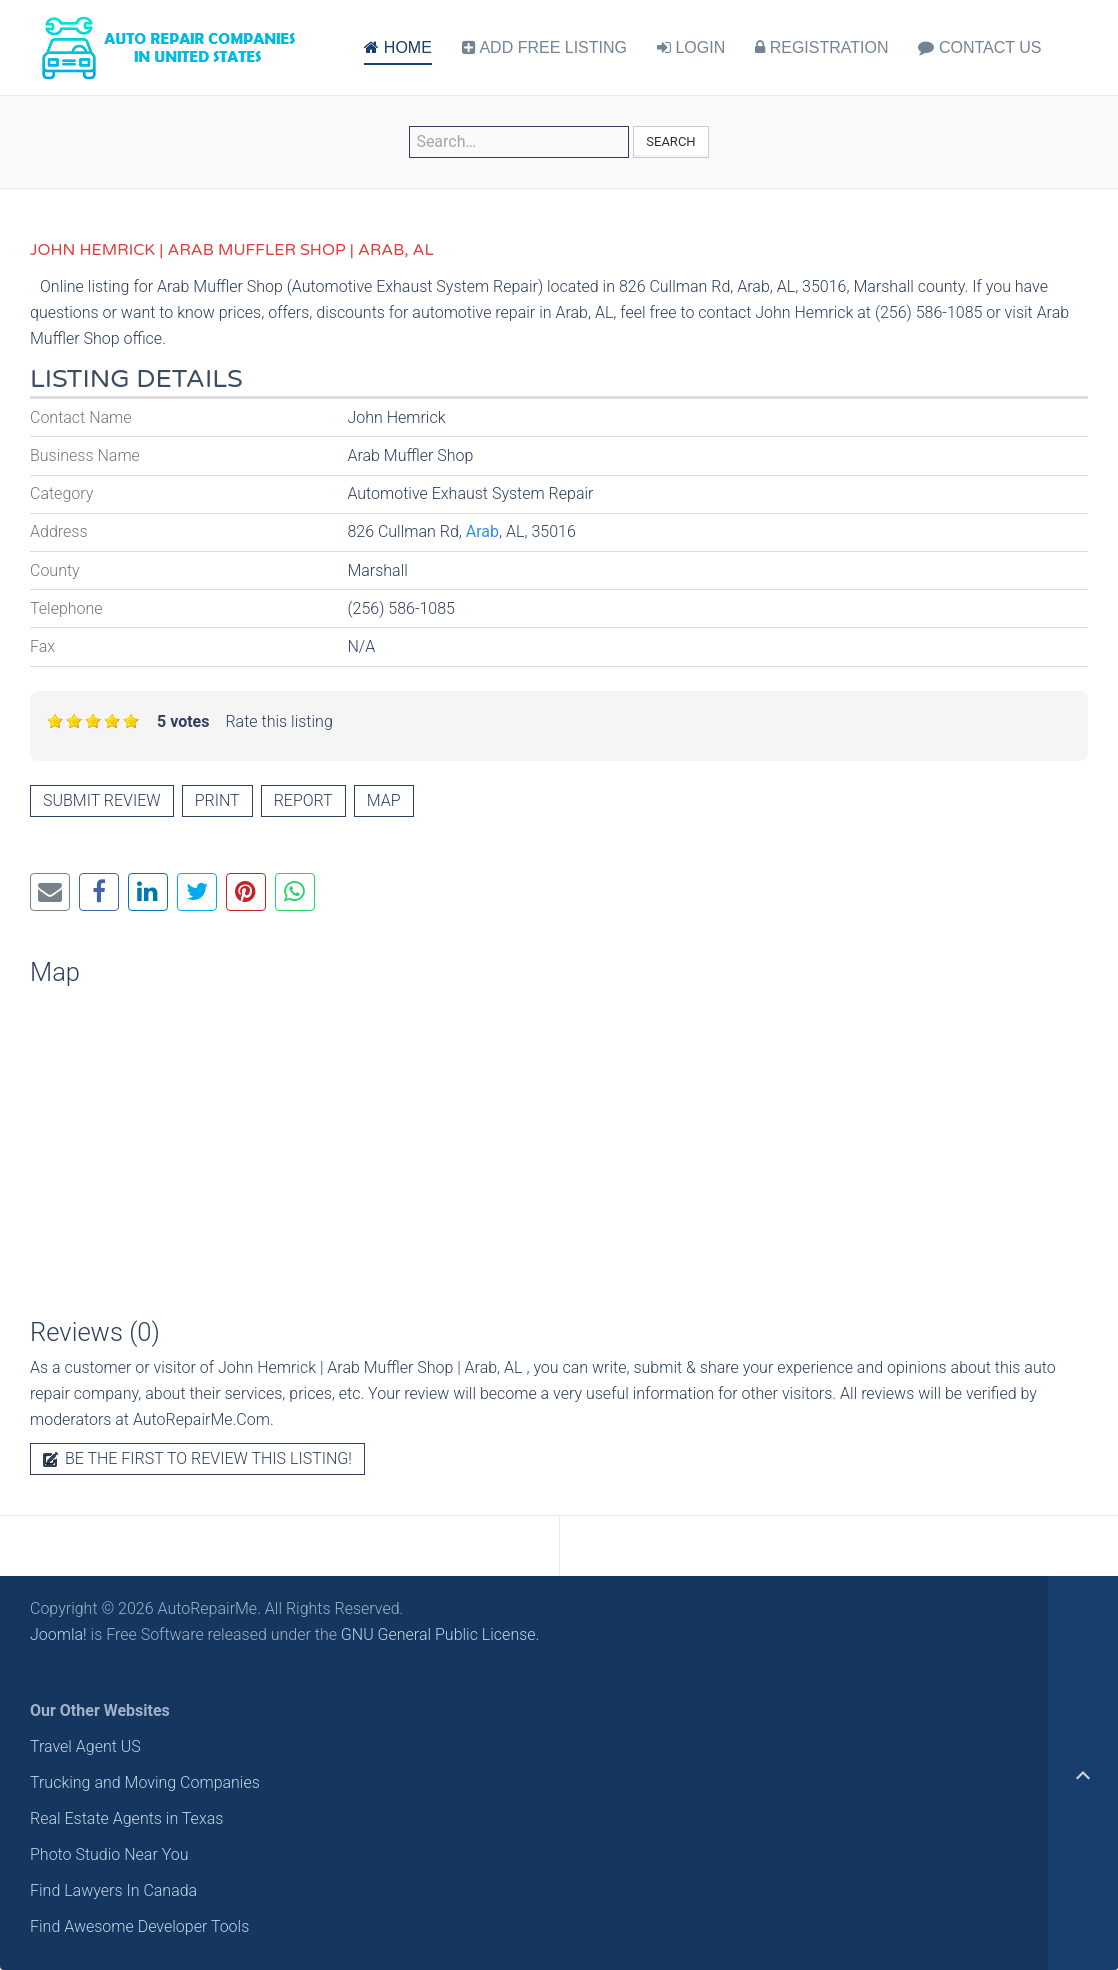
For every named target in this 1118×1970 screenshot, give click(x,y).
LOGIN (691, 47)
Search (670, 141)
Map (384, 800)
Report (303, 800)
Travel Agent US (85, 1746)
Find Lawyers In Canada (113, 1890)
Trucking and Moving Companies (145, 1782)
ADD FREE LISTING (544, 47)
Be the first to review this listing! (197, 1458)
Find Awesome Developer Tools (139, 1926)
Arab (482, 531)
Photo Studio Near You (109, 1854)
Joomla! (58, 1634)
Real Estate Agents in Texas (126, 1818)
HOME (397, 47)
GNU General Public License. (440, 1634)
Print (217, 800)
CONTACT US (979, 47)
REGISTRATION (821, 47)
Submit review (102, 800)
